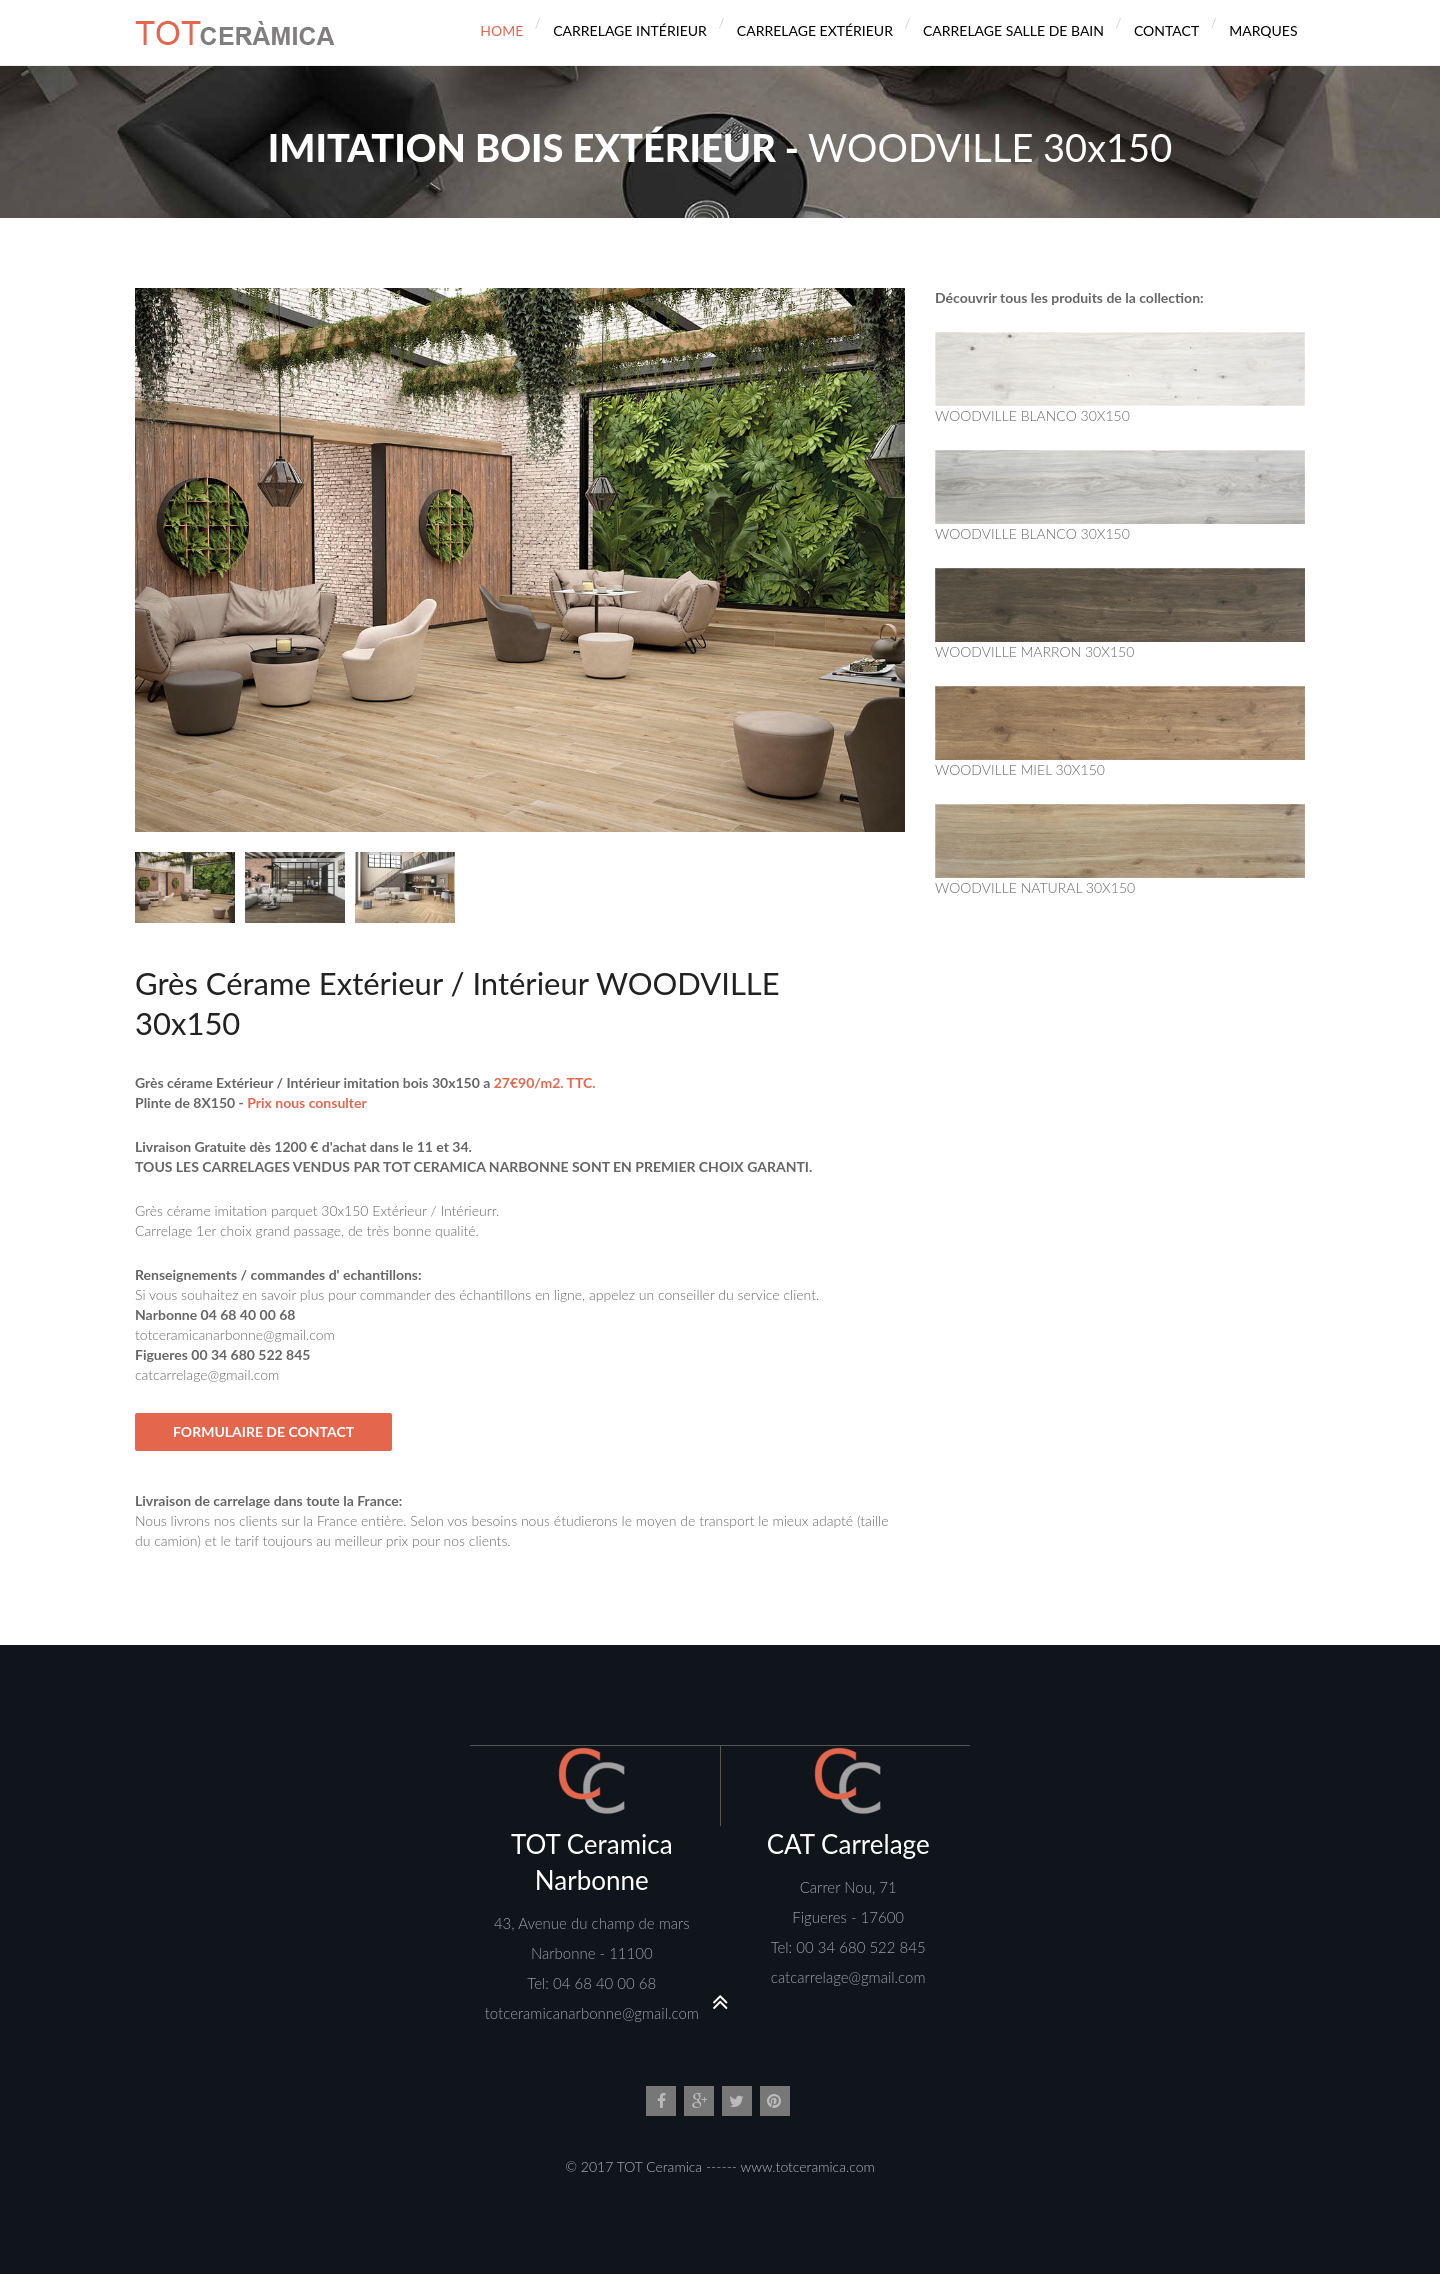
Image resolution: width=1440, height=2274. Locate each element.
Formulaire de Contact (263, 1431)
